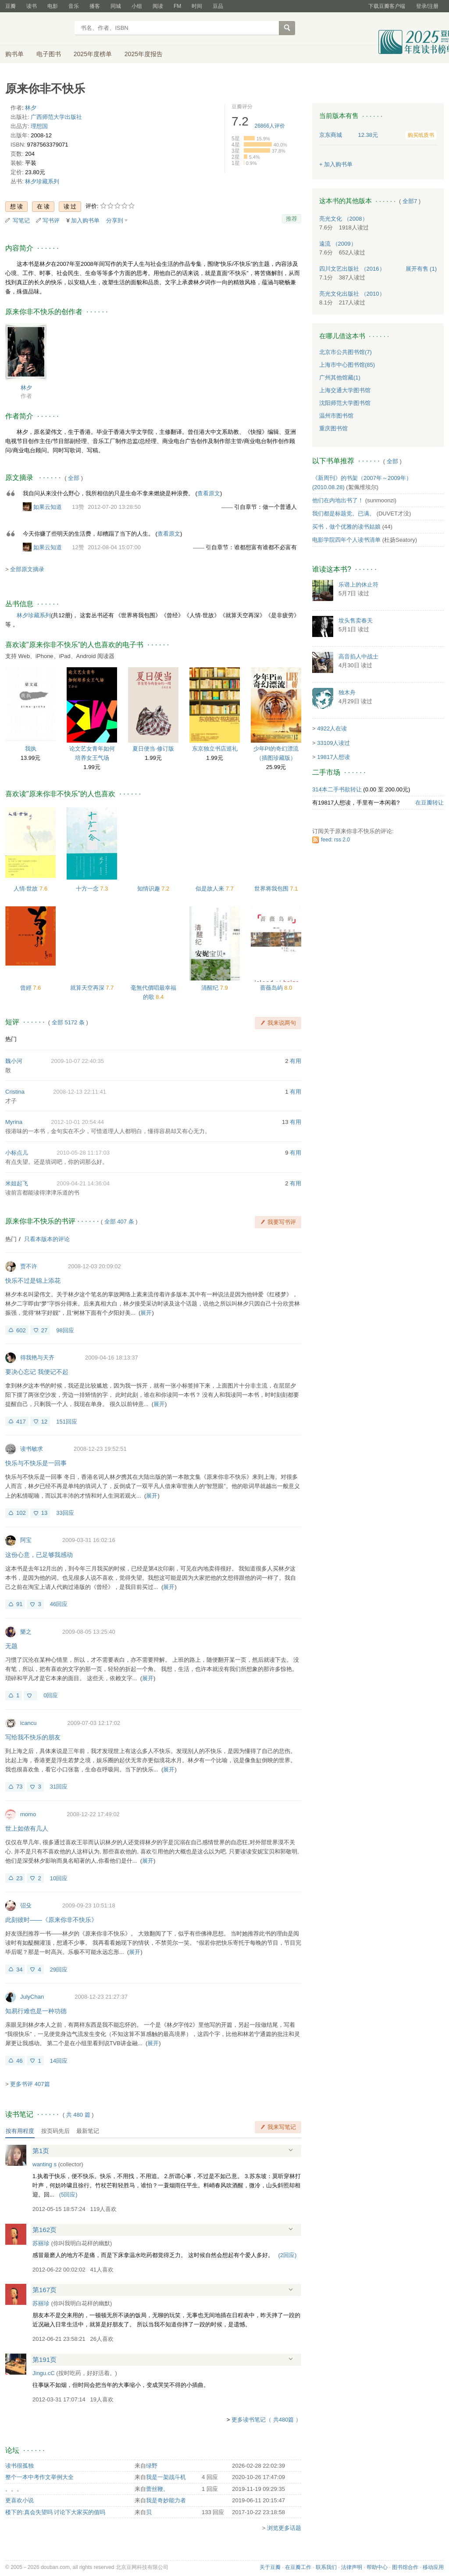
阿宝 (26, 1540)
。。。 (13, 2489)
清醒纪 (210, 987)
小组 (137, 6)
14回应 (59, 2060)
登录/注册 (427, 6)
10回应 (59, 1878)
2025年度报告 (144, 53)
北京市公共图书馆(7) (345, 352)
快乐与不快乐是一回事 (36, 1463)
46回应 (59, 1604)
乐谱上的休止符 (358, 584)
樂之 (26, 1631)
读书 (31, 6)
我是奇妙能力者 (166, 2500)
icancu (28, 1723)
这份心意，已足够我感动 (39, 1554)
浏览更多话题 (284, 2528)
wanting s (44, 2164)
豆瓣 (10, 6)
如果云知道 (47, 507)
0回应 (50, 1695)
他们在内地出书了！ (337, 500)
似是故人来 (211, 888)
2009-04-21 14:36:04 (83, 1183)
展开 (146, 1312)
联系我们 (326, 2567)
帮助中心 (377, 2567)
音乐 (73, 6)
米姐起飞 (16, 1183)
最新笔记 (87, 2131)
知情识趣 (149, 888)
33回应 (65, 1513)
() (68, 2194)
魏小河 (13, 1061)
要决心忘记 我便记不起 (36, 1371)
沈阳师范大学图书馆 (345, 403)
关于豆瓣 (270, 2567)
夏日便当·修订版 (153, 748)
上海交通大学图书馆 (345, 390)
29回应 (59, 1969)
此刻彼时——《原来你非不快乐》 (51, 1919)
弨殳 (26, 1905)
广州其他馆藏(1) (339, 377)
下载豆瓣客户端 (386, 6)
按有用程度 (20, 2131)
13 (44, 1513)
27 (44, 1330)
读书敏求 (31, 1448)
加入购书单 (85, 220)
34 (19, 1969)
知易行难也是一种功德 (36, 2010)
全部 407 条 (119, 1221)
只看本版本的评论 (47, 1239)
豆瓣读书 (37, 29)
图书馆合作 (405, 2567)
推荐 (291, 218)
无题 (11, 1645)
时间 (197, 6)
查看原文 (208, 493)
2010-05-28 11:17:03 (83, 1152)
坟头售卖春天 (356, 620)
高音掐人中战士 (358, 656)
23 (19, 1878)
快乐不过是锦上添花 (33, 1280)
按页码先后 (55, 2131)
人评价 (270, 126)
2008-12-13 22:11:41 (79, 1091)
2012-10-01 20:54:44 (77, 1122)
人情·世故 (26, 888)
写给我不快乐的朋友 (33, 1737)
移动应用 (433, 2567)
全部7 (410, 201)
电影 (52, 6)
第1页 (40, 2150)
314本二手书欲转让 (337, 789)
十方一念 (88, 888)
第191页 (44, 2359)
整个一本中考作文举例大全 (39, 2477)
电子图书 (48, 53)
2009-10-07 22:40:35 (77, 1061)
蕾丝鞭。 (157, 2489)
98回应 (65, 1330)
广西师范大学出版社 (56, 117)
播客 (94, 6)
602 (21, 1330)
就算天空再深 (88, 987)
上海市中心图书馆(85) (347, 364)
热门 (11, 1039)
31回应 (59, 1786)
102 (21, 1513)
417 (21, 1421)
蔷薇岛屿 (272, 987)
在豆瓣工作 (298, 2567)
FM (177, 6)
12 (44, 1421)
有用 (295, 1061)
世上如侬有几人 (26, 1828)
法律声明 (351, 2567)
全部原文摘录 (27, 569)
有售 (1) (421, 268)
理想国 (39, 126)
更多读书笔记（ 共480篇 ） (266, 2419)
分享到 (114, 220)
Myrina (13, 1122)
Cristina (15, 1091)
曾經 (26, 987)
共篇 (78, 2114)
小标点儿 (16, 1152)
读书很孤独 (19, 2465)
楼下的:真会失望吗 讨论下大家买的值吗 (55, 2512)
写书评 (51, 220)
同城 (115, 6)
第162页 (44, 2229)
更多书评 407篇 (30, 2084)
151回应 (66, 1421)
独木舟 (347, 692)
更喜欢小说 (19, 2500)
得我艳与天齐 (37, 1357)
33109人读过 (333, 743)
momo (28, 1814)
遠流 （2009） (337, 243)
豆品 (218, 6)
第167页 (44, 2289)
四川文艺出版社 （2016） (352, 268)
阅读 (158, 6)
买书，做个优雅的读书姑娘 (346, 526)
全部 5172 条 (68, 1022)
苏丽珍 (41, 2243)
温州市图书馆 (336, 415)
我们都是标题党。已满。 (343, 513)
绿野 (151, 2465)
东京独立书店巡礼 (215, 748)
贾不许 (28, 1266)
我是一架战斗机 (166, 2477)
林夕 (30, 107)
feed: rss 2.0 (335, 840)
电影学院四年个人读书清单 (346, 540)
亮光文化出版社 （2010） (352, 293)
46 (19, 2060)
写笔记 (21, 220)
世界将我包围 (272, 888)
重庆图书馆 (333, 428)
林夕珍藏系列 (42, 181)
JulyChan (32, 1996)
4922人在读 (332, 728)
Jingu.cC (43, 2373)
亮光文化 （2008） (343, 218)
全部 (73, 478)
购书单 (14, 53)
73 (19, 1786)
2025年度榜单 (93, 53)
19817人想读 (333, 757)
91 (19, 1604)
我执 (30, 748)
